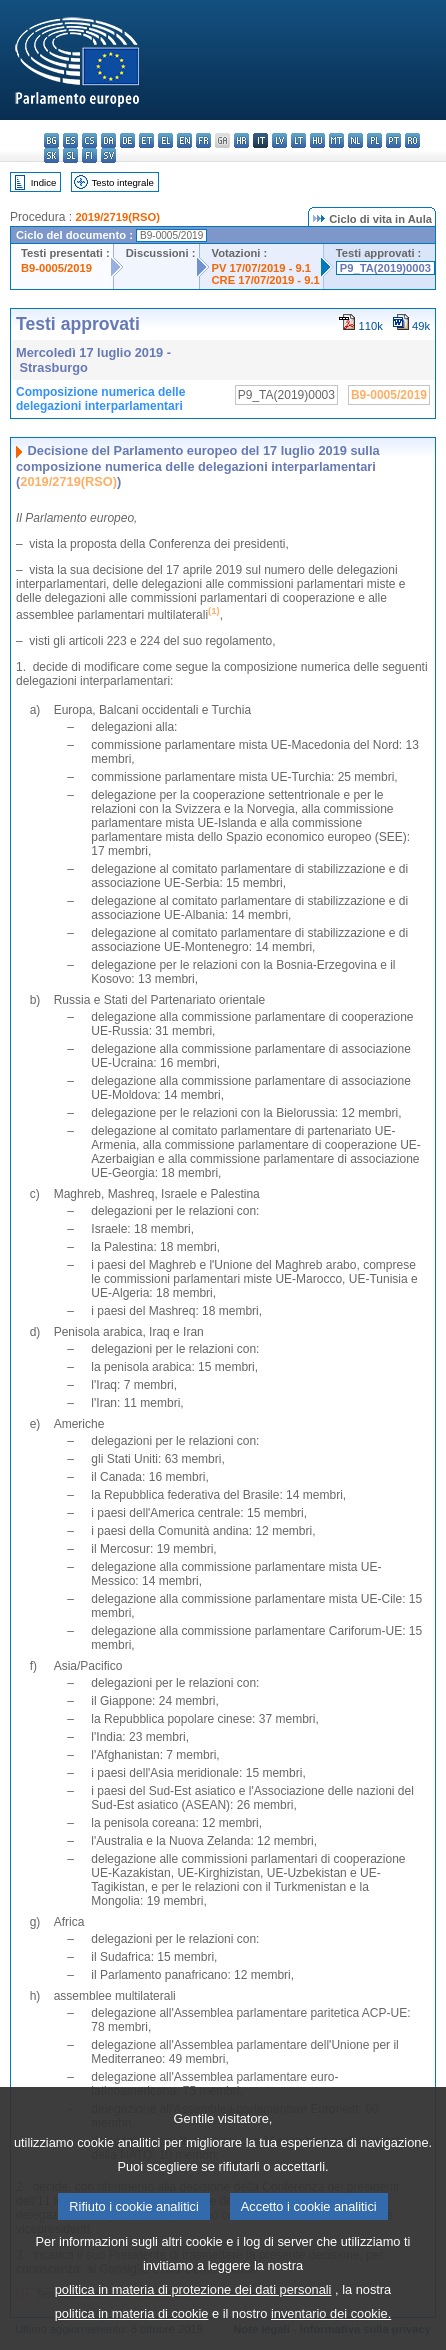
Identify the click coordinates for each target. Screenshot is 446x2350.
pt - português (393, 140)
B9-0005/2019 (56, 268)
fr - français (203, 140)
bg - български (51, 140)
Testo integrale (122, 182)
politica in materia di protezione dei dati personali (193, 2323)
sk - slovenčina (51, 155)
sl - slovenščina (70, 155)
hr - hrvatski (241, 140)
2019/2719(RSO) (117, 217)
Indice (44, 182)
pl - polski (374, 140)
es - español (70, 140)
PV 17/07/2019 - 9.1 (262, 268)
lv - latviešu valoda (279, 140)
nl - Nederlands (355, 140)
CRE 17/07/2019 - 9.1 (266, 280)
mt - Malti (336, 140)
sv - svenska (108, 155)
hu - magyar (317, 140)
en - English (184, 140)
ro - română (412, 140)
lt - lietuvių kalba (298, 140)
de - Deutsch (127, 140)
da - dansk (108, 140)
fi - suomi (89, 155)
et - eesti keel (146, 140)
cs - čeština (89, 140)
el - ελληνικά (165, 140)
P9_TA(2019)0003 (385, 268)
